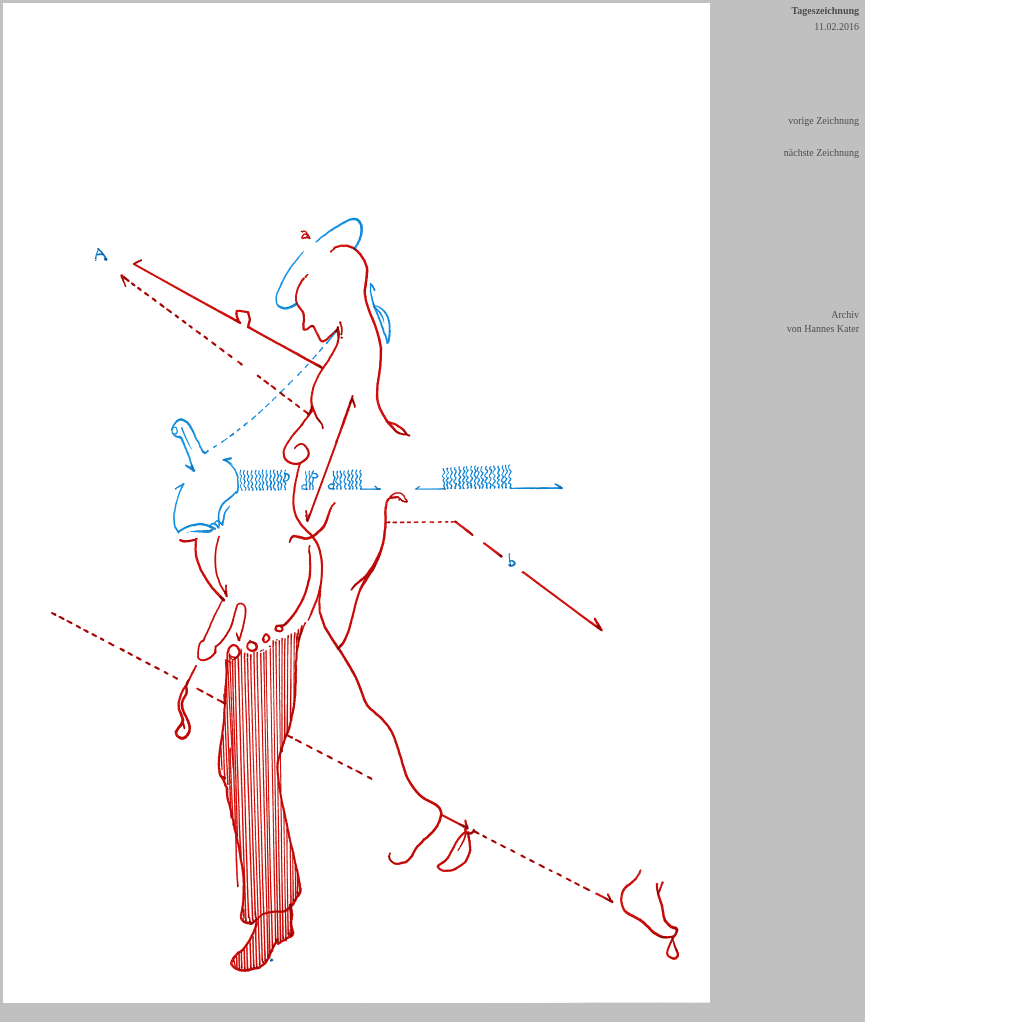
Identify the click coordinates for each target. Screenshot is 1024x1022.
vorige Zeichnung (823, 120)
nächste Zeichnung (821, 152)
